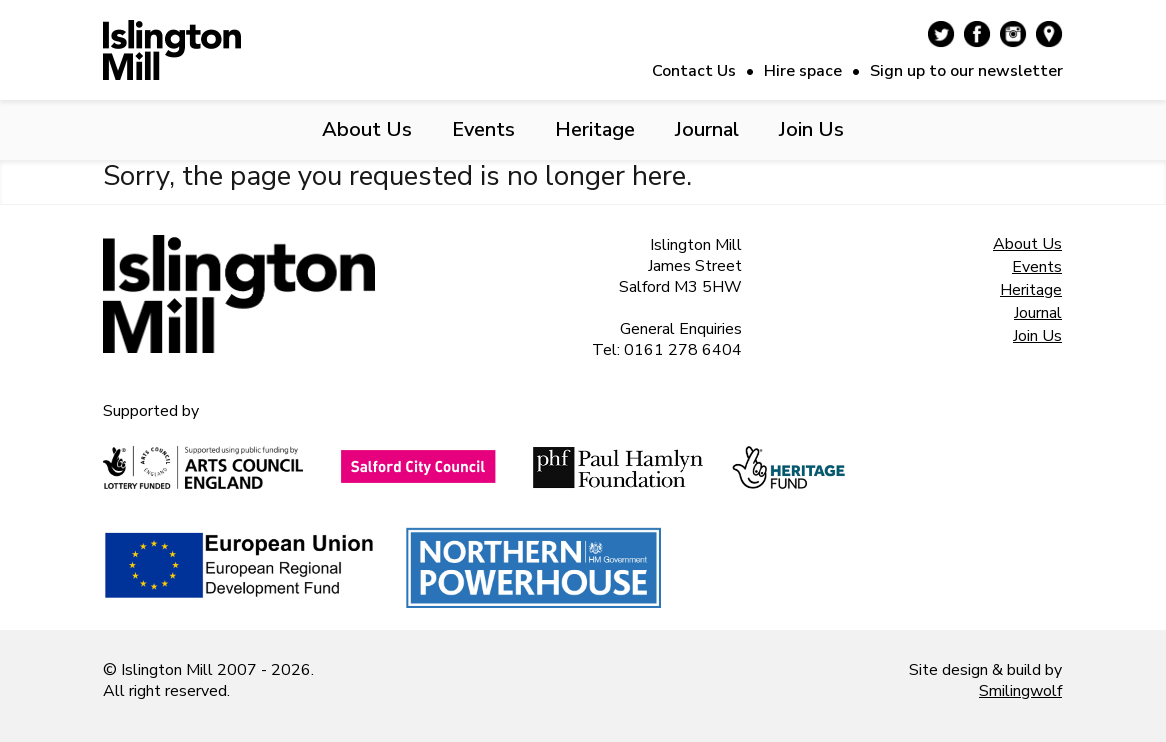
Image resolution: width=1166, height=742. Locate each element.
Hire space (803, 71)
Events (483, 129)
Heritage (595, 129)
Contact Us (694, 71)
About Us (367, 129)
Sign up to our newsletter (966, 71)
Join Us (811, 129)
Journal (707, 129)
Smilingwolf (1020, 691)
